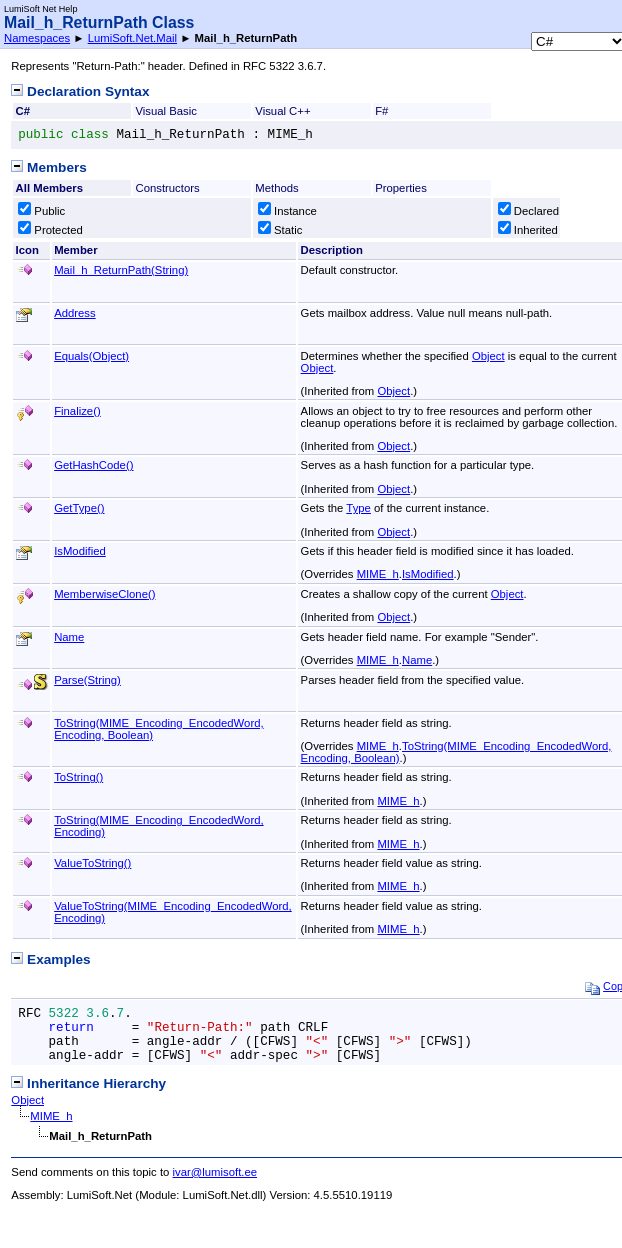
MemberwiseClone (104, 594)
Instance (287, 211)
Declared (528, 211)
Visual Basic (166, 111)
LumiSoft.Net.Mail (132, 38)
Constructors (167, 188)
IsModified (80, 551)
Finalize (77, 411)
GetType (79, 508)
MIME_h (378, 574)
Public (41, 211)
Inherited (528, 230)
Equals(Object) (91, 356)
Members (48, 167)
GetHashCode (93, 465)
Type (358, 508)
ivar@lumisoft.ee (215, 1172)
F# (381, 111)
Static (280, 230)
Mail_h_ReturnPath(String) (121, 270)
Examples (50, 959)
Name (69, 637)
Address (75, 313)
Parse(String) (87, 680)
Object (488, 356)
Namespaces (37, 38)
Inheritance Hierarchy (88, 1083)
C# (23, 111)
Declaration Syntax (80, 91)
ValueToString (92, 863)
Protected (50, 230)
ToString (78, 777)
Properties (401, 188)
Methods (276, 188)
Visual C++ (282, 111)
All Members (49, 188)
